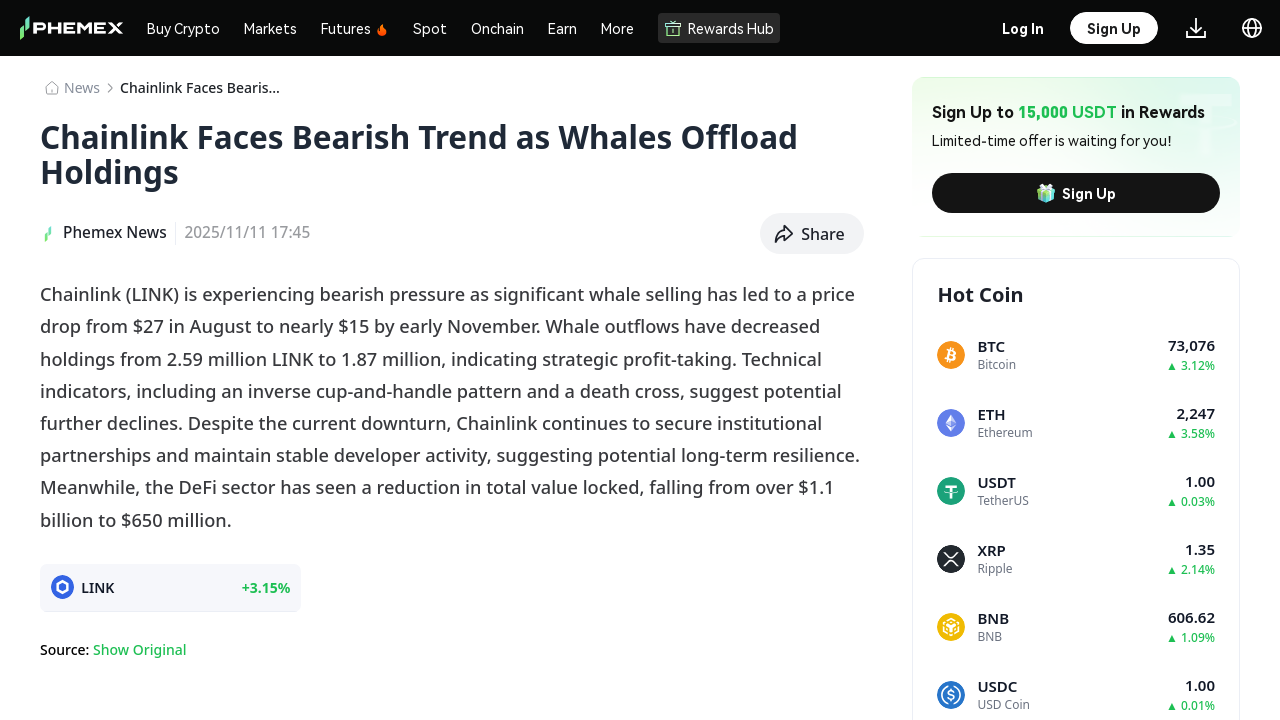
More (617, 28)
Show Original (139, 649)
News (82, 87)
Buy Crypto (183, 28)
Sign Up (1076, 193)
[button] (812, 234)
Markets (270, 28)
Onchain (497, 28)
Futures (355, 28)
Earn (562, 28)
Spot (430, 28)
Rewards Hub (719, 28)
